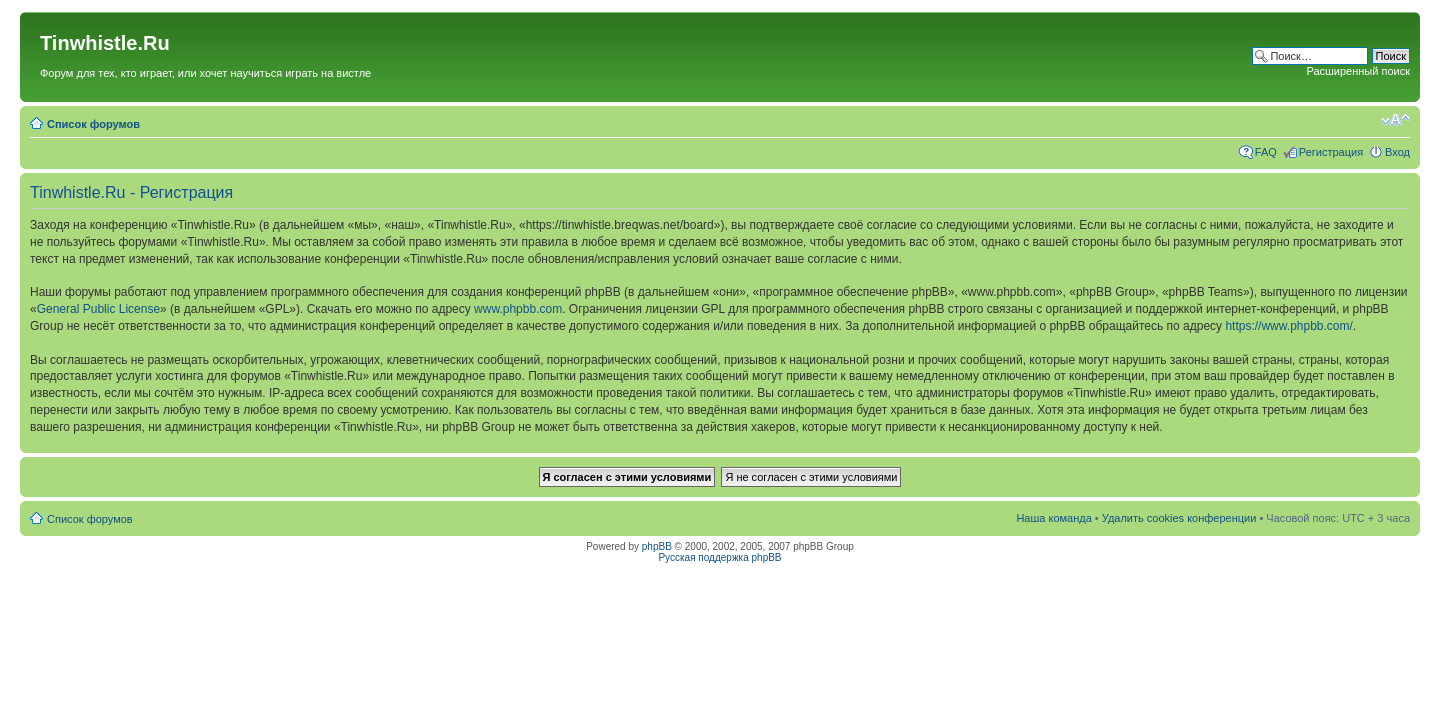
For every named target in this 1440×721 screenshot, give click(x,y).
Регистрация (1331, 152)
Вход (1397, 152)
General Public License (98, 309)
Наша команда (1053, 518)
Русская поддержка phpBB (719, 557)
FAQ (1266, 152)
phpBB (657, 546)
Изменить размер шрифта (1395, 120)
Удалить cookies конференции (1179, 518)
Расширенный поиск (1358, 71)
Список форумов (93, 124)
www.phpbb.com (518, 309)
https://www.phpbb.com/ (1288, 326)
